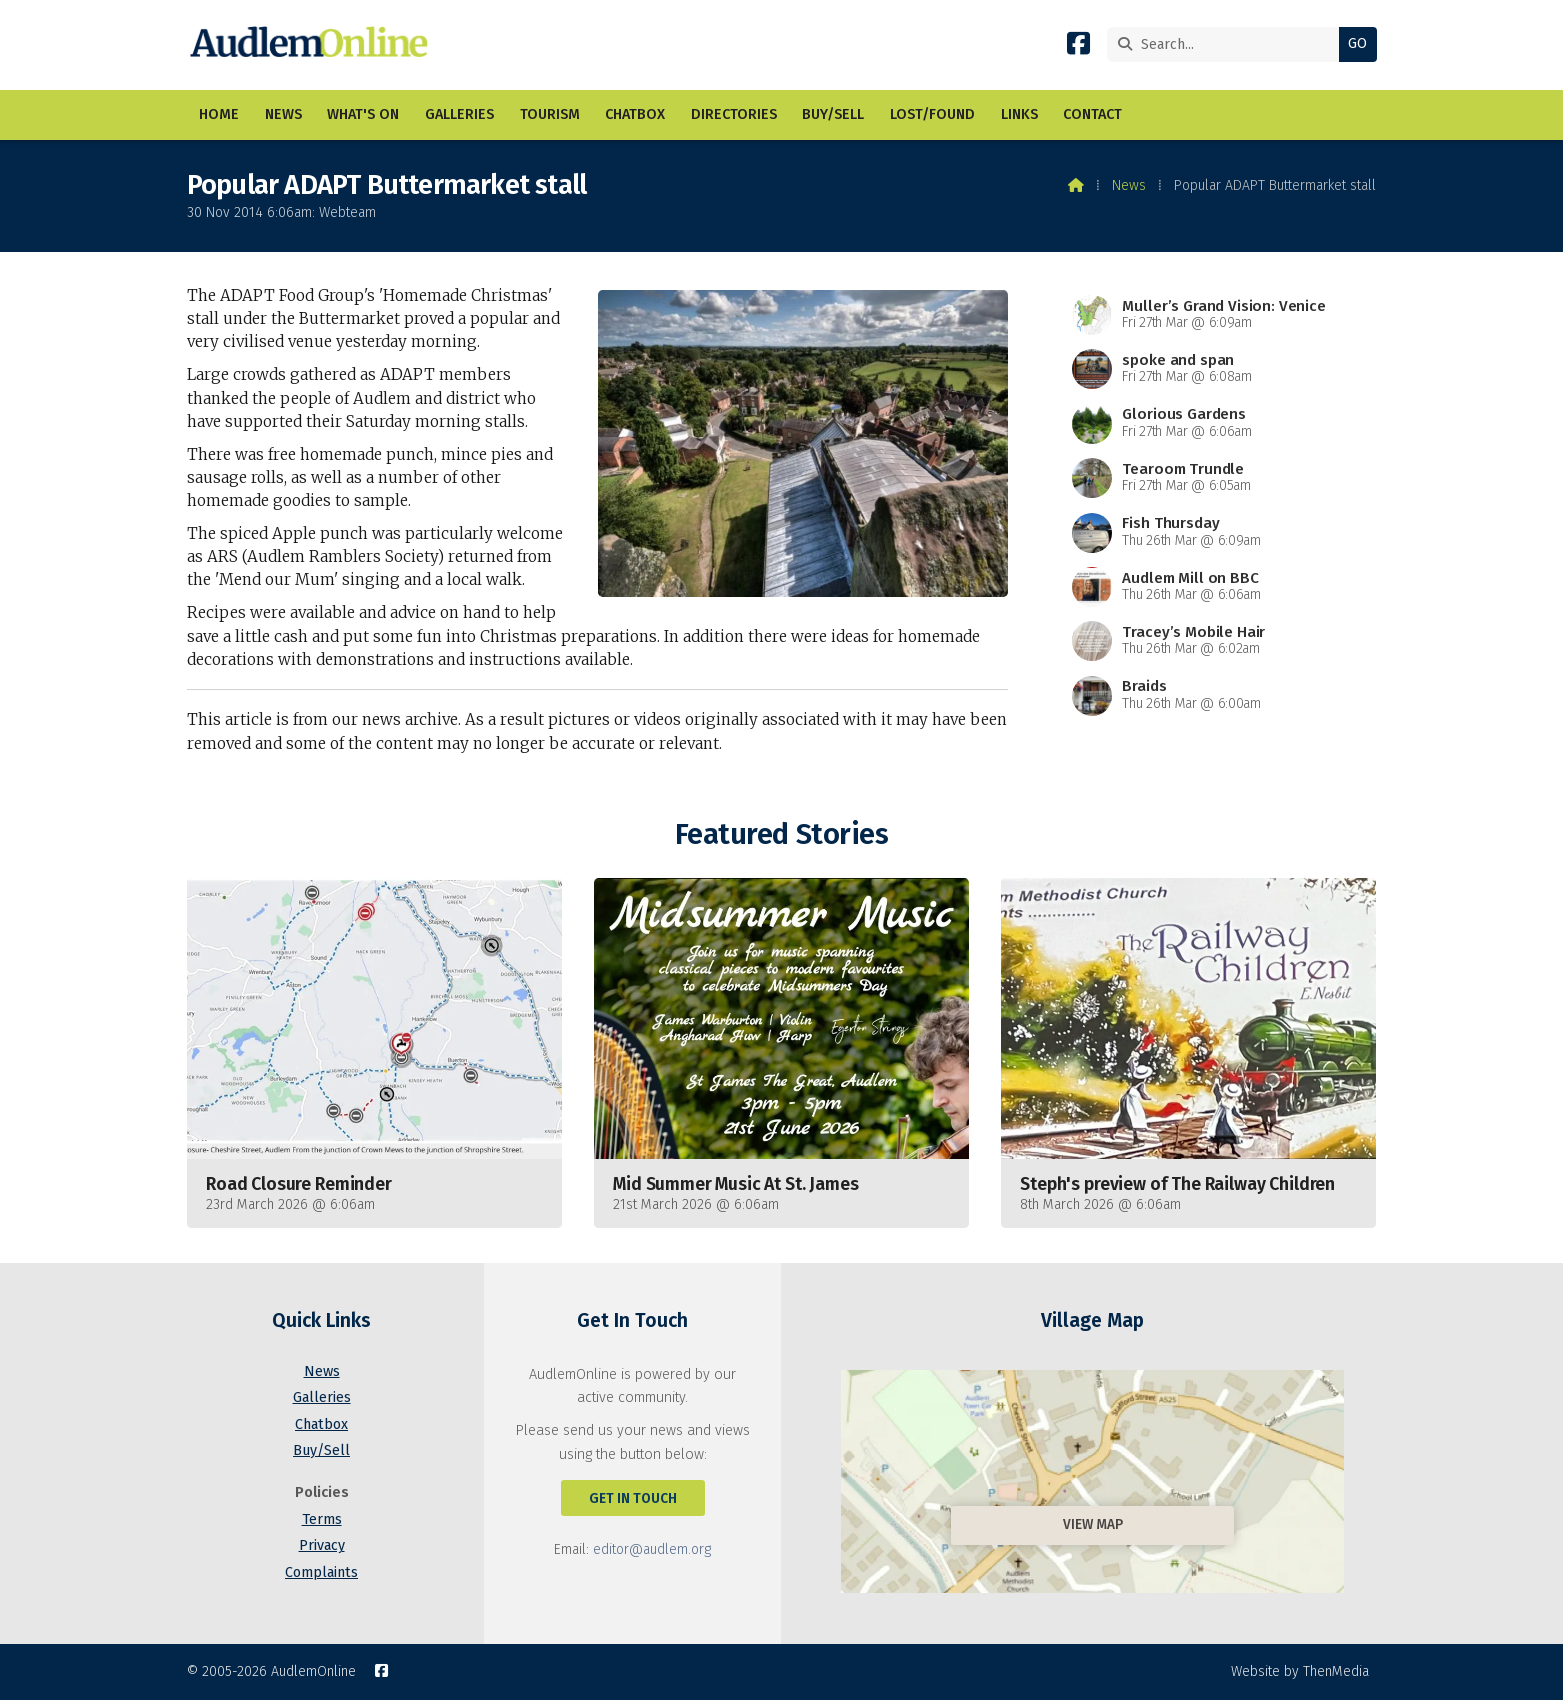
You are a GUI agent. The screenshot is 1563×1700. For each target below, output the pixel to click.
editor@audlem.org (652, 1549)
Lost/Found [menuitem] (932, 114)
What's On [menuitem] (363, 114)
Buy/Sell (321, 1450)
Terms (322, 1519)
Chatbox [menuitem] (635, 114)
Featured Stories (781, 834)
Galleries (322, 1397)
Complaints (321, 1572)
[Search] (1228, 44)
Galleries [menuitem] (459, 114)
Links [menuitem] (1019, 114)
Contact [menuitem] (1092, 114)
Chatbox (321, 1424)
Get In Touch (633, 1498)
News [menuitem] (283, 114)
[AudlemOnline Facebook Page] (1078, 47)
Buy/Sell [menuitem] (833, 114)
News (1129, 185)
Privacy (322, 1545)
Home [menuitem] (219, 114)
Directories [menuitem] (734, 114)
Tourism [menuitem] (550, 114)
